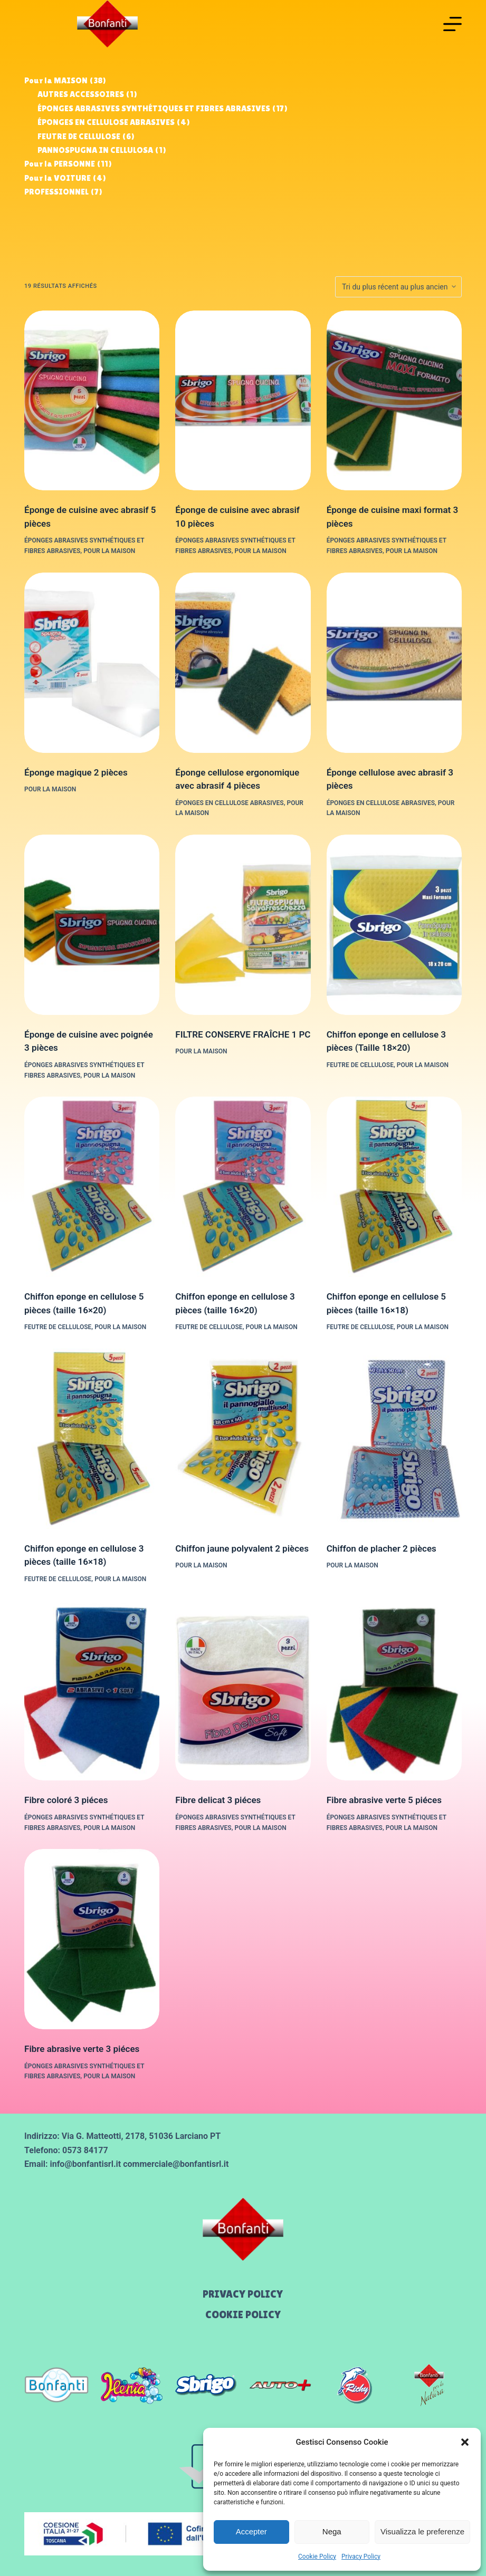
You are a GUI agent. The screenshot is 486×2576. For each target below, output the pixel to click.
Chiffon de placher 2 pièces (381, 1548)
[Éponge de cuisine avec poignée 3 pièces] (91, 925)
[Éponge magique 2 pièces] (91, 663)
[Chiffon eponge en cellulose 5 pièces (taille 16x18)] (394, 1187)
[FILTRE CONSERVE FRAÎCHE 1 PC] (242, 925)
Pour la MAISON (109, 551)
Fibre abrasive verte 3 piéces (81, 2049)
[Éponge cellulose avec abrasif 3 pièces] (394, 663)
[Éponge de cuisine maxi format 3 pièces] (394, 401)
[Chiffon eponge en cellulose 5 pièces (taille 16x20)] (91, 1187)
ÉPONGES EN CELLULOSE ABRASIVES (229, 803)
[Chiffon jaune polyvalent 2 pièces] (242, 1439)
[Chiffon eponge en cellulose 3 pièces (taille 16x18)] (91, 1439)
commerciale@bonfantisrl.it (175, 2164)
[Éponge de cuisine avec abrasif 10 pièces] (242, 401)
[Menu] (452, 24)
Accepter (251, 2531)
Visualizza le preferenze (422, 2531)
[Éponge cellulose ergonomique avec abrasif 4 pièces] (242, 663)
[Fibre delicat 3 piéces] (242, 1690)
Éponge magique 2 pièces (76, 772)
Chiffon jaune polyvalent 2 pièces (242, 1548)
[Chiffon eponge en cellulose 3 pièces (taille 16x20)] (242, 1187)
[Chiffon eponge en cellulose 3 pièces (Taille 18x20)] (394, 925)
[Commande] (398, 286)
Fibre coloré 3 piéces (66, 1800)
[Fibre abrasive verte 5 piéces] (394, 1690)
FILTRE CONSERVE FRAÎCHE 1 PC (242, 1034)
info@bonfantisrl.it (85, 2164)
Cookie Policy (317, 2556)
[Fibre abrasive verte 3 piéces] (91, 1939)
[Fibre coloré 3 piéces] (91, 1690)
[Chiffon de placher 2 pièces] (394, 1439)
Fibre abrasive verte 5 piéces (384, 1800)
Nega (331, 2531)
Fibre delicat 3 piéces (218, 1800)
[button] (465, 2442)
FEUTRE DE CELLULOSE (360, 1065)
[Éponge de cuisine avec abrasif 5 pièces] (91, 401)
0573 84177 (85, 2150)
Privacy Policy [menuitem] (243, 2294)
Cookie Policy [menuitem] (243, 2314)
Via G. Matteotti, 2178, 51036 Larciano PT (141, 2136)
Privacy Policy (360, 2556)
